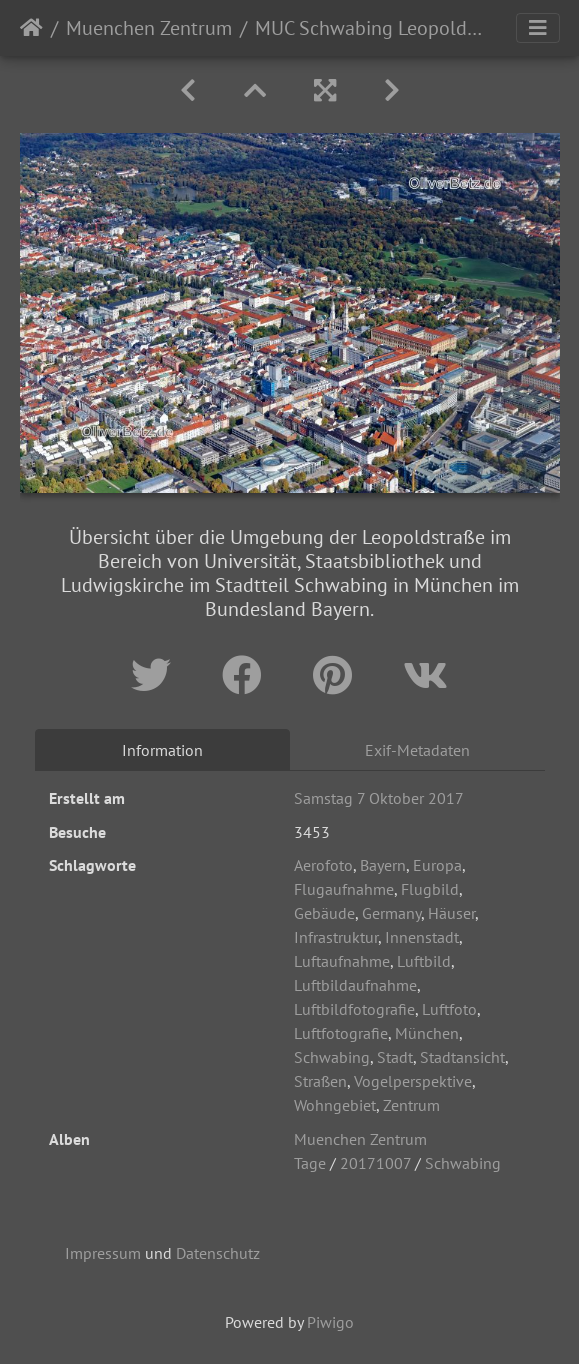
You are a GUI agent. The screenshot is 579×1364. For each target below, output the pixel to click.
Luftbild (424, 961)
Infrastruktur (336, 937)
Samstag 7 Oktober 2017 (379, 798)
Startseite (31, 28)
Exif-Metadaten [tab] (417, 750)
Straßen (320, 1081)
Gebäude (324, 913)
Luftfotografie (341, 1033)
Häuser (451, 913)
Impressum (103, 1253)
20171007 (375, 1163)
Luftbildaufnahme (355, 985)
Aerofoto (323, 865)
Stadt (395, 1057)
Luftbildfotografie (354, 1009)
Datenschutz (218, 1253)
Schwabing (332, 1057)
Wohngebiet (335, 1105)
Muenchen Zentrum (149, 28)
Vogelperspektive (413, 1081)
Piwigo (330, 1322)
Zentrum (411, 1105)
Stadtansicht (462, 1057)
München (427, 1033)
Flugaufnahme (344, 889)
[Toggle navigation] (538, 28)
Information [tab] (162, 750)
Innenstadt (422, 937)
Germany (391, 913)
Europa (437, 865)
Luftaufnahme (342, 961)
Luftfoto (449, 1009)
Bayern (383, 865)
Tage (310, 1163)
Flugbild (430, 889)
